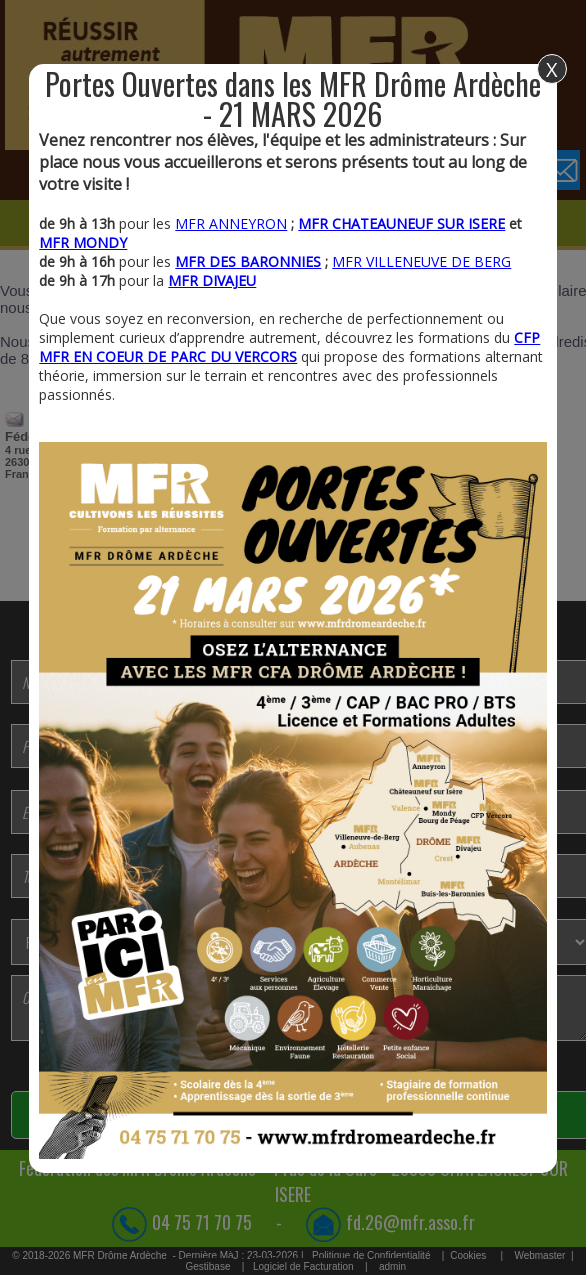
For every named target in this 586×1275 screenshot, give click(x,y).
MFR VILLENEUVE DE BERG (421, 261)
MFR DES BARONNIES (248, 261)
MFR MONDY (83, 242)
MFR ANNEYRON (231, 223)
